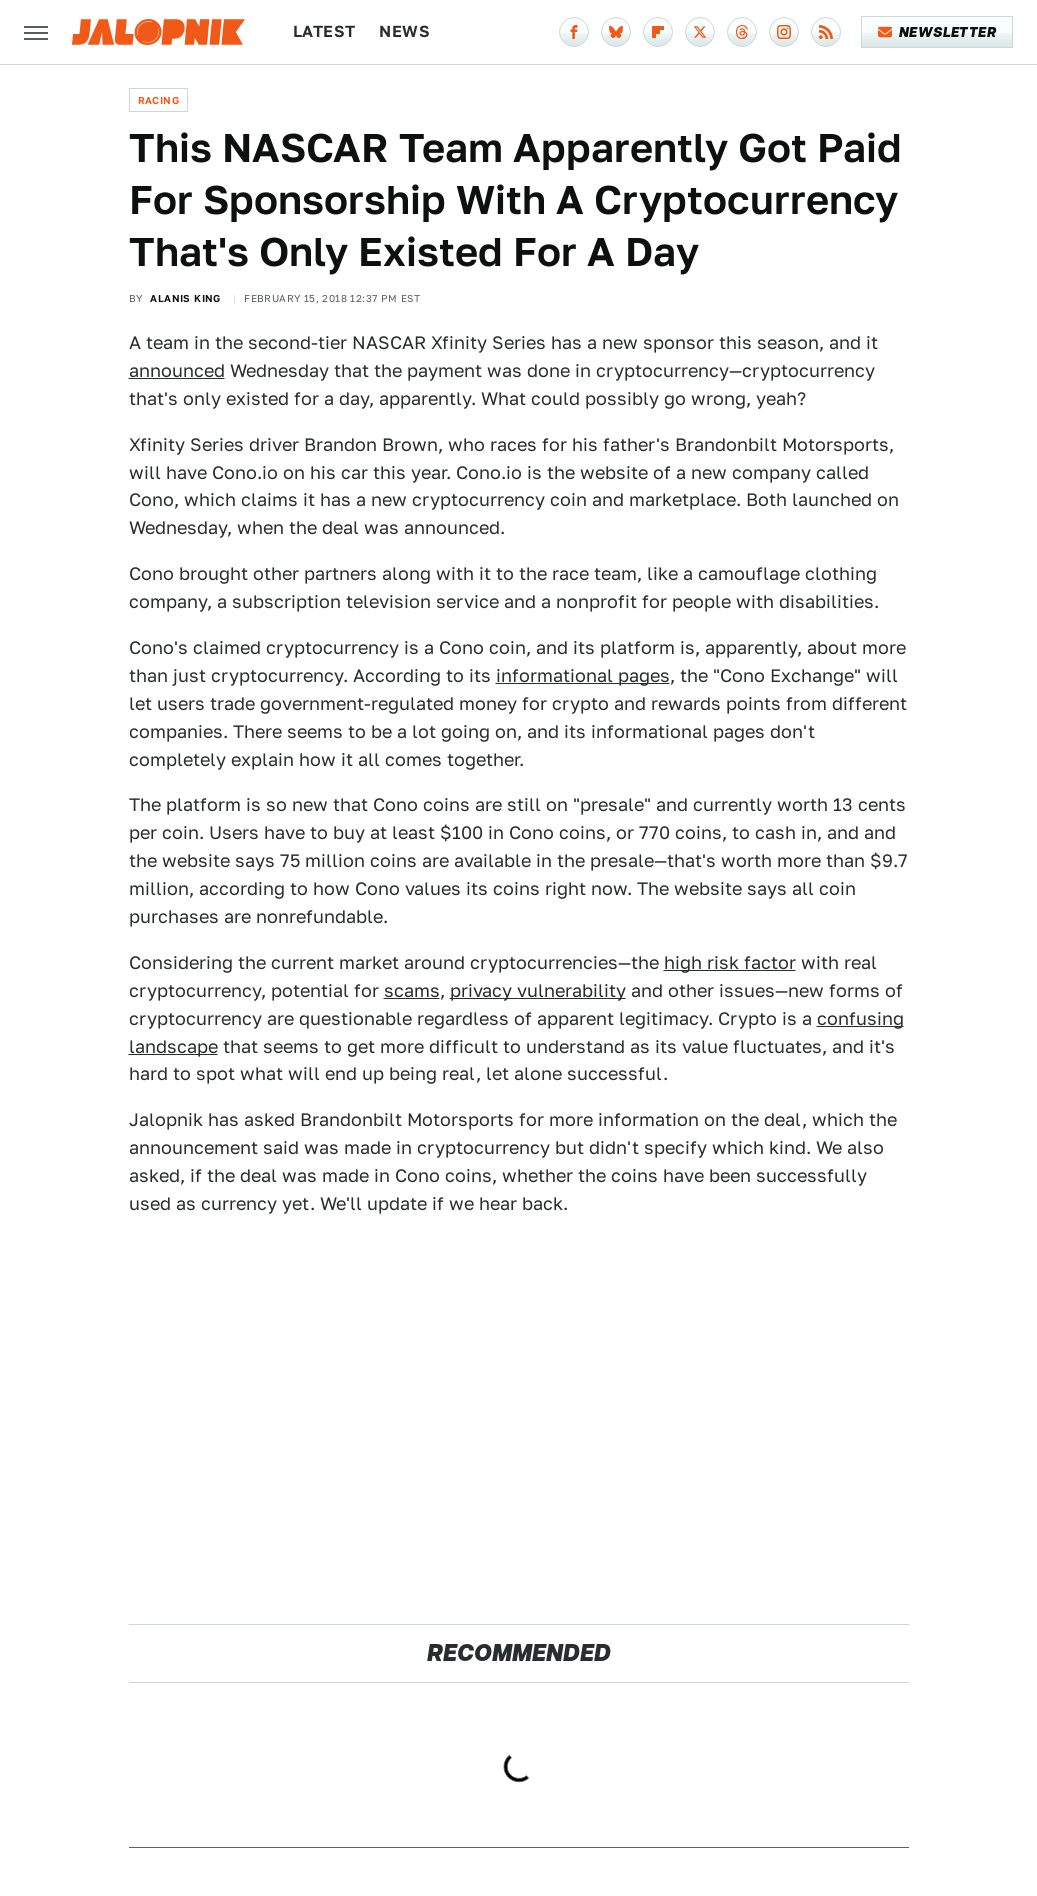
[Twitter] (700, 32)
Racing (158, 100)
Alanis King (185, 298)
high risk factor (730, 962)
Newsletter (937, 32)
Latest (324, 31)
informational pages (583, 675)
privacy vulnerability (538, 990)
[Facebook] (574, 32)
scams (412, 990)
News (404, 31)
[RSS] (826, 32)
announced (177, 370)
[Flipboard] (658, 32)
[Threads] (742, 32)
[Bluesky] (616, 32)
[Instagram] (784, 32)
